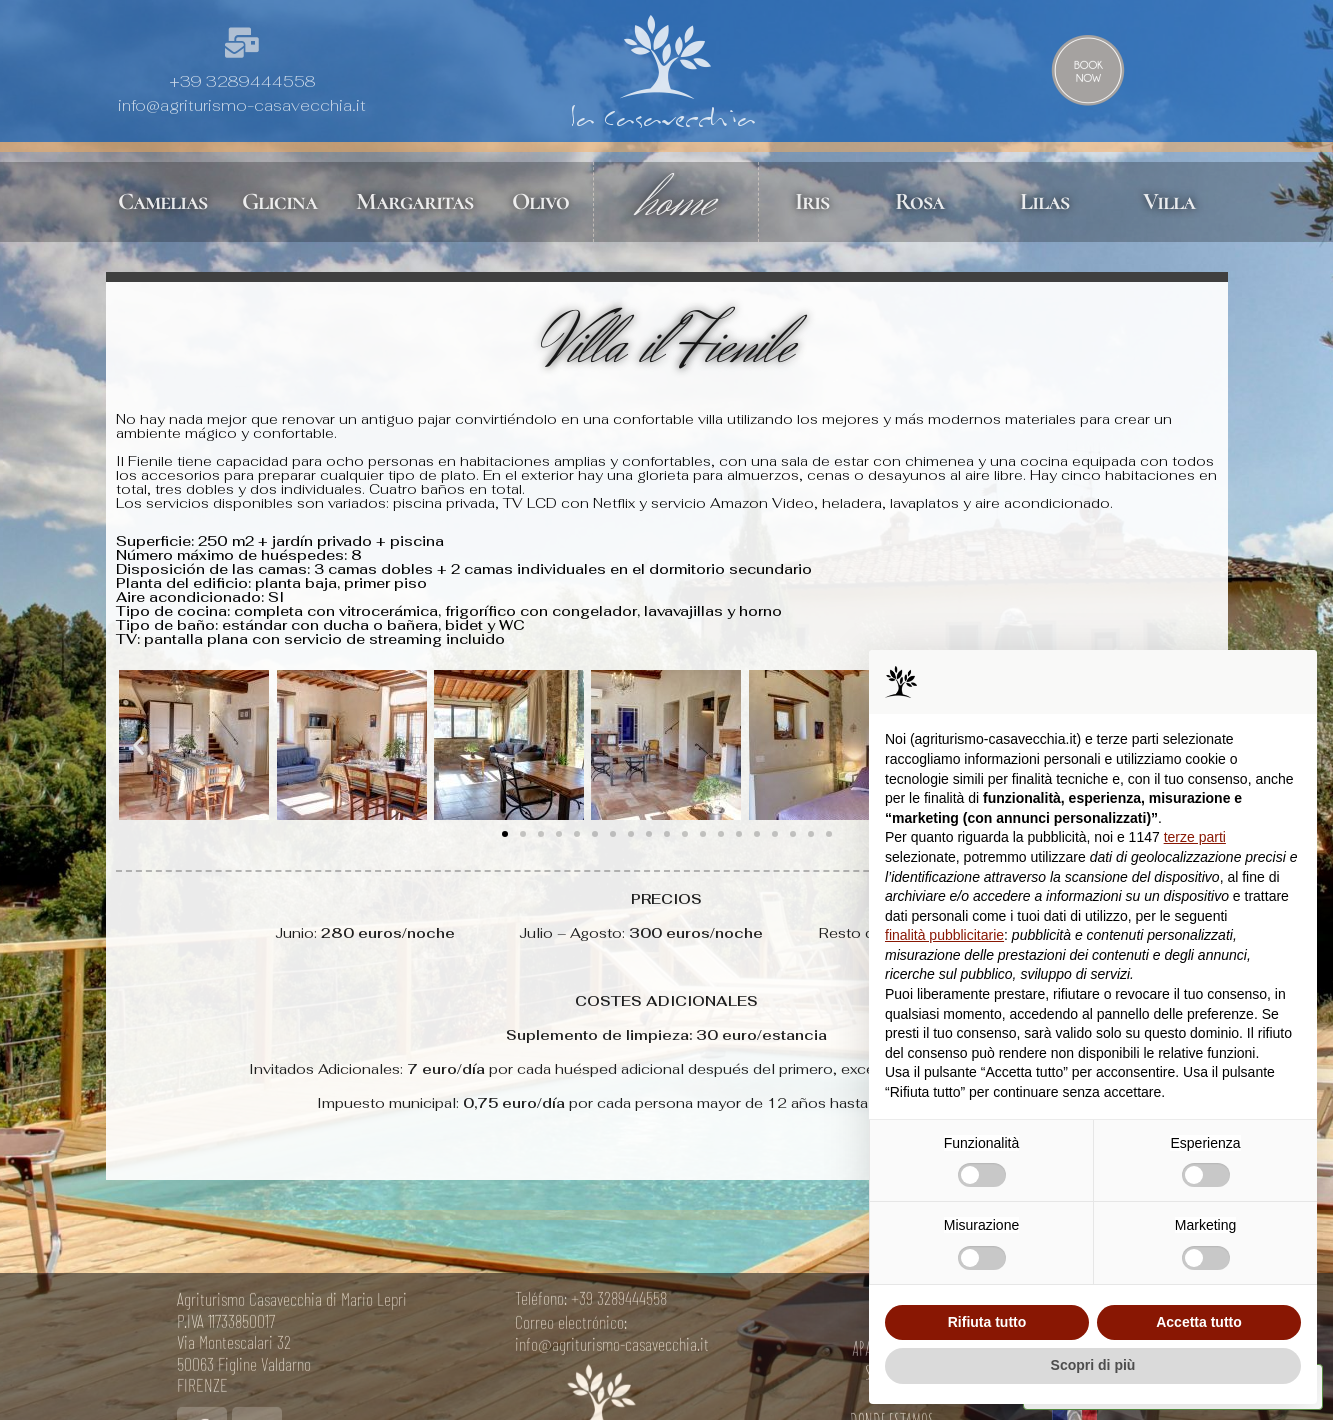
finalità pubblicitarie (944, 935)
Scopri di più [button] (1093, 1365)
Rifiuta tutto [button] (987, 1322)
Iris (812, 201)
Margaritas (414, 201)
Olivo (540, 201)
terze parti (1195, 837)
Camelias (162, 201)
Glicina (279, 201)
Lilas (1044, 201)
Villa (1169, 201)
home (676, 202)
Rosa (919, 201)
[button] (138, 745)
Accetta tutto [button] (1199, 1322)
